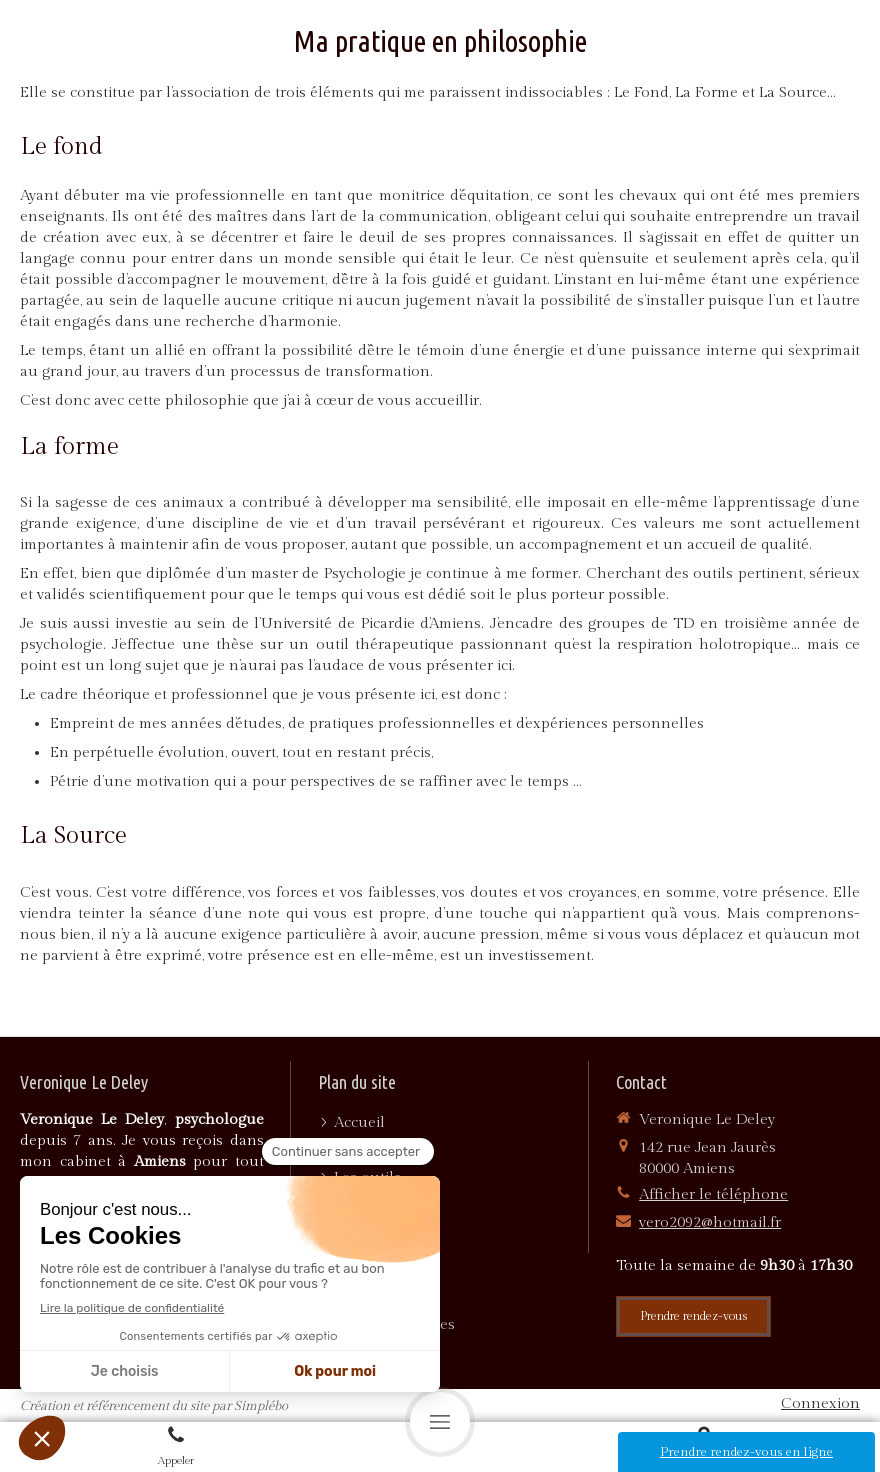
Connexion (820, 1403)
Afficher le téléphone (713, 1194)
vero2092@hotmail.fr (710, 1222)
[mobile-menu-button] (440, 1422)
